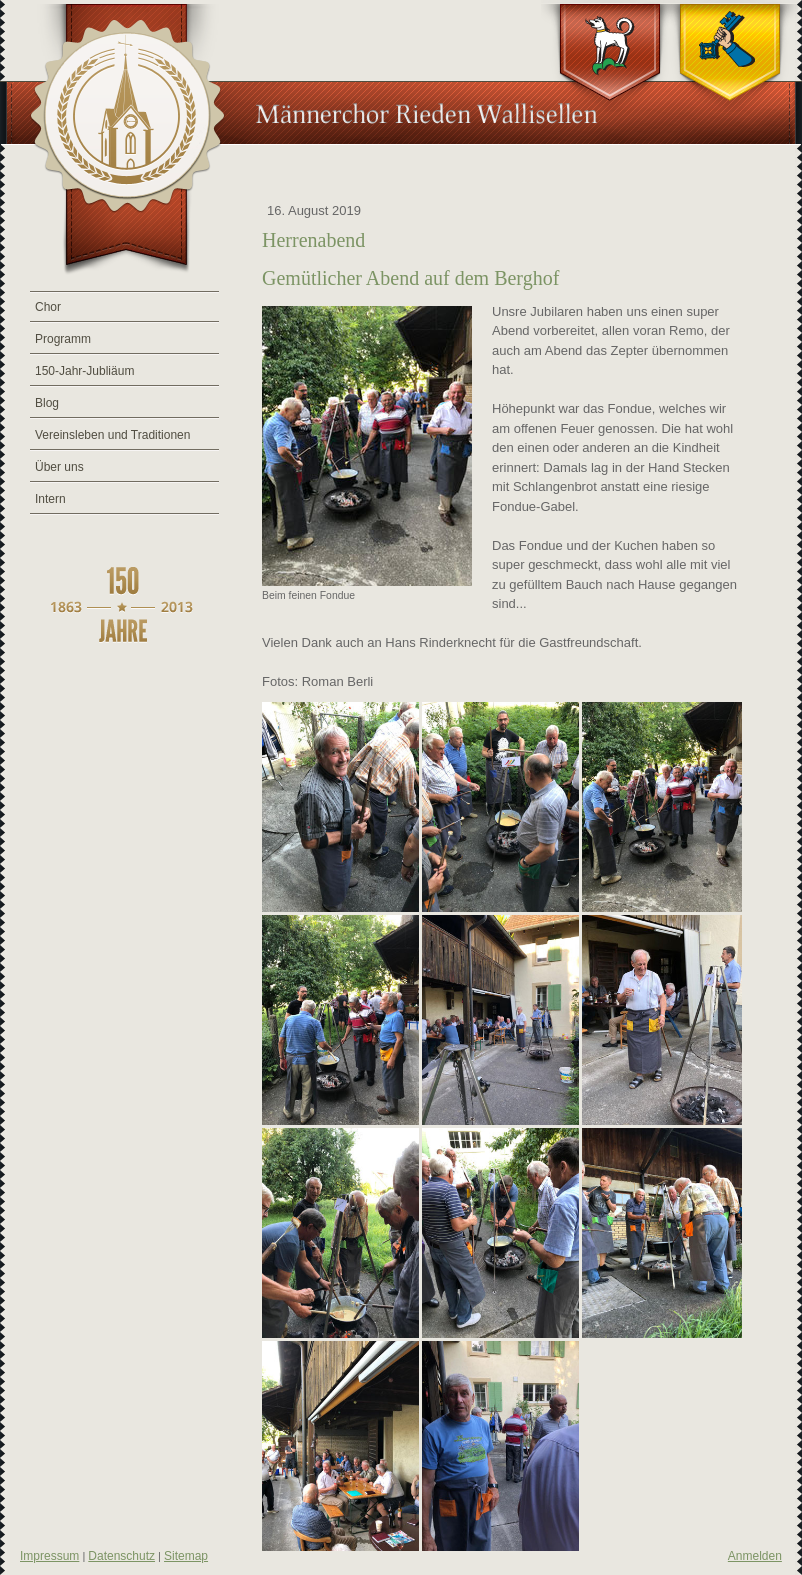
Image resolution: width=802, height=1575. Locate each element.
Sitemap (186, 1556)
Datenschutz (121, 1556)
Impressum (49, 1556)
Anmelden (755, 1556)
